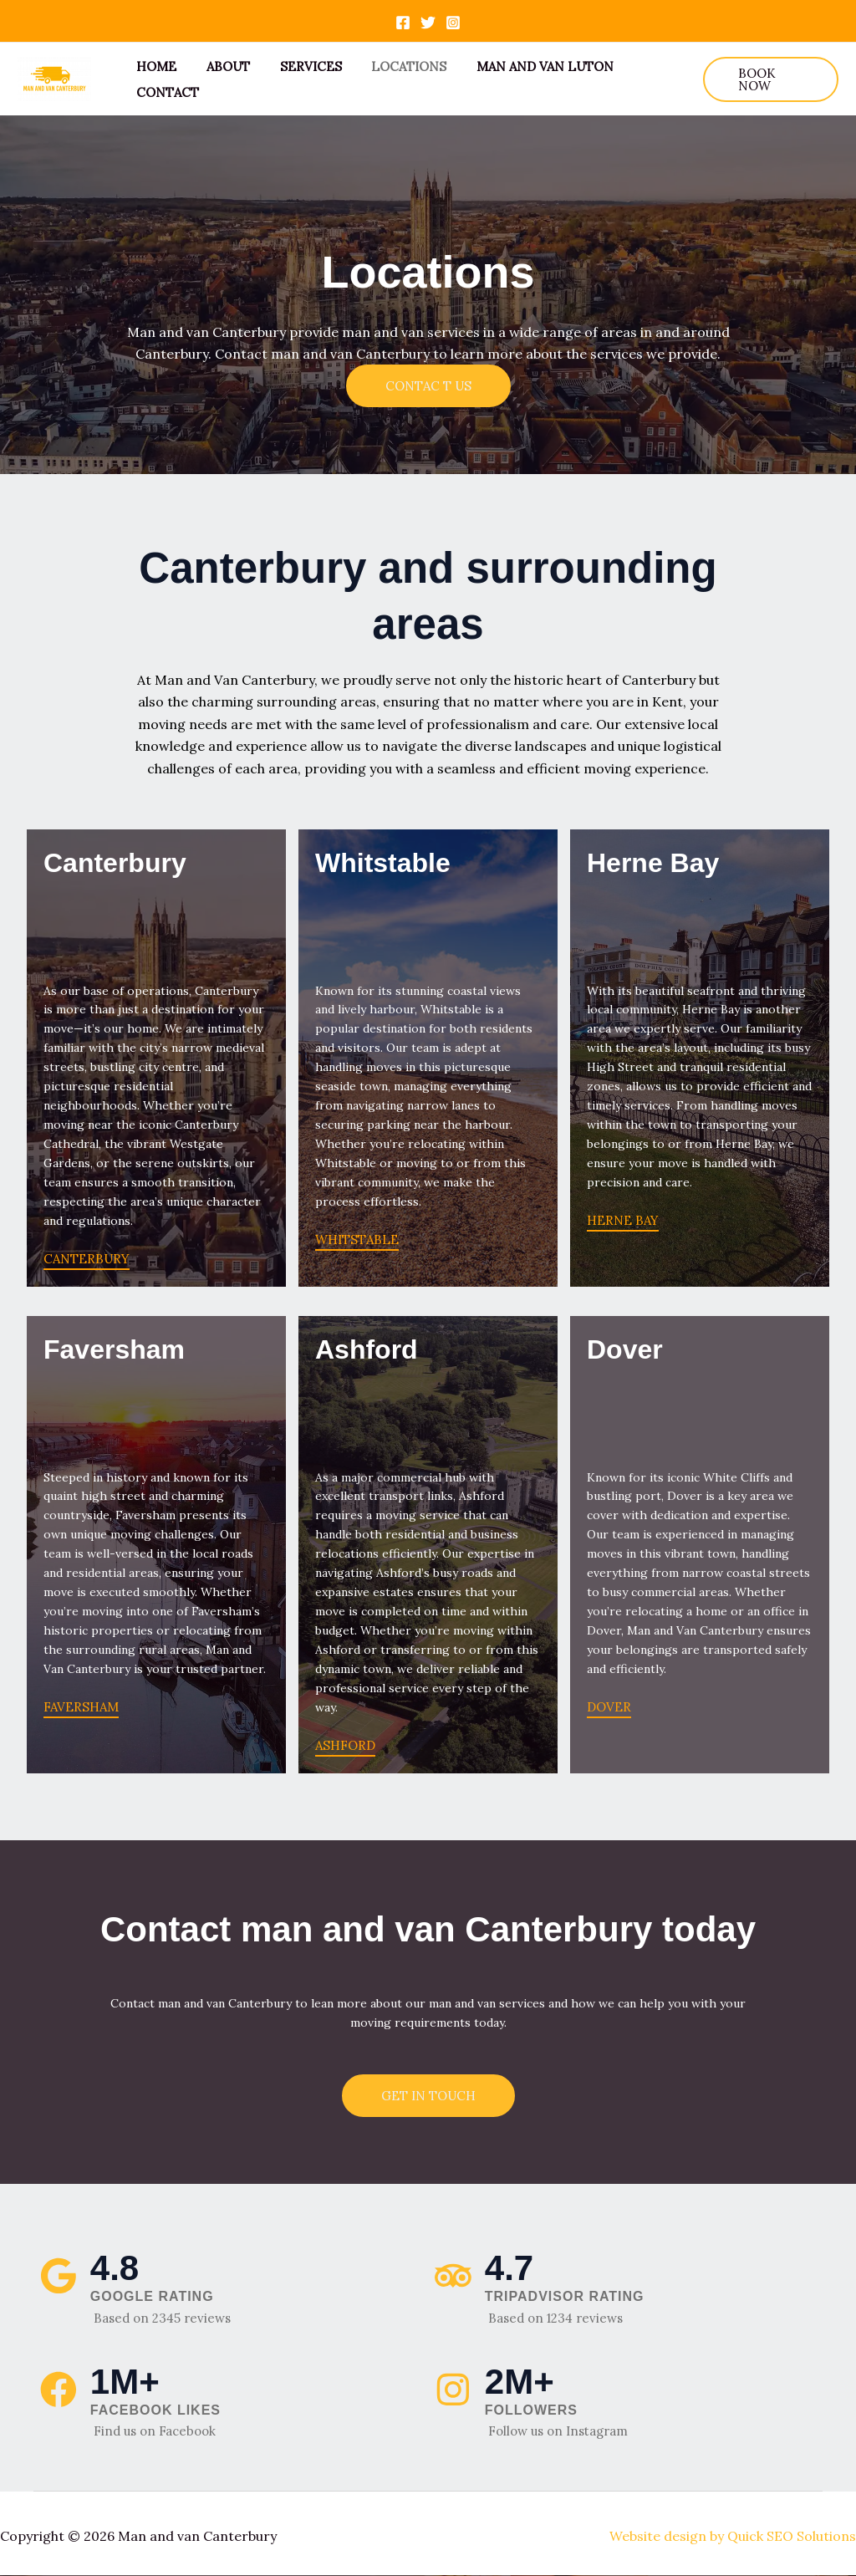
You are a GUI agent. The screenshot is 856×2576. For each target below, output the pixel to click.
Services (298, 66)
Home (154, 66)
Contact (165, 92)
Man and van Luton (523, 66)
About (220, 66)
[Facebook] (402, 22)
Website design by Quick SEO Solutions (732, 2536)
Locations (392, 66)
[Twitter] (428, 22)
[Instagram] (453, 22)
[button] (767, 79)
